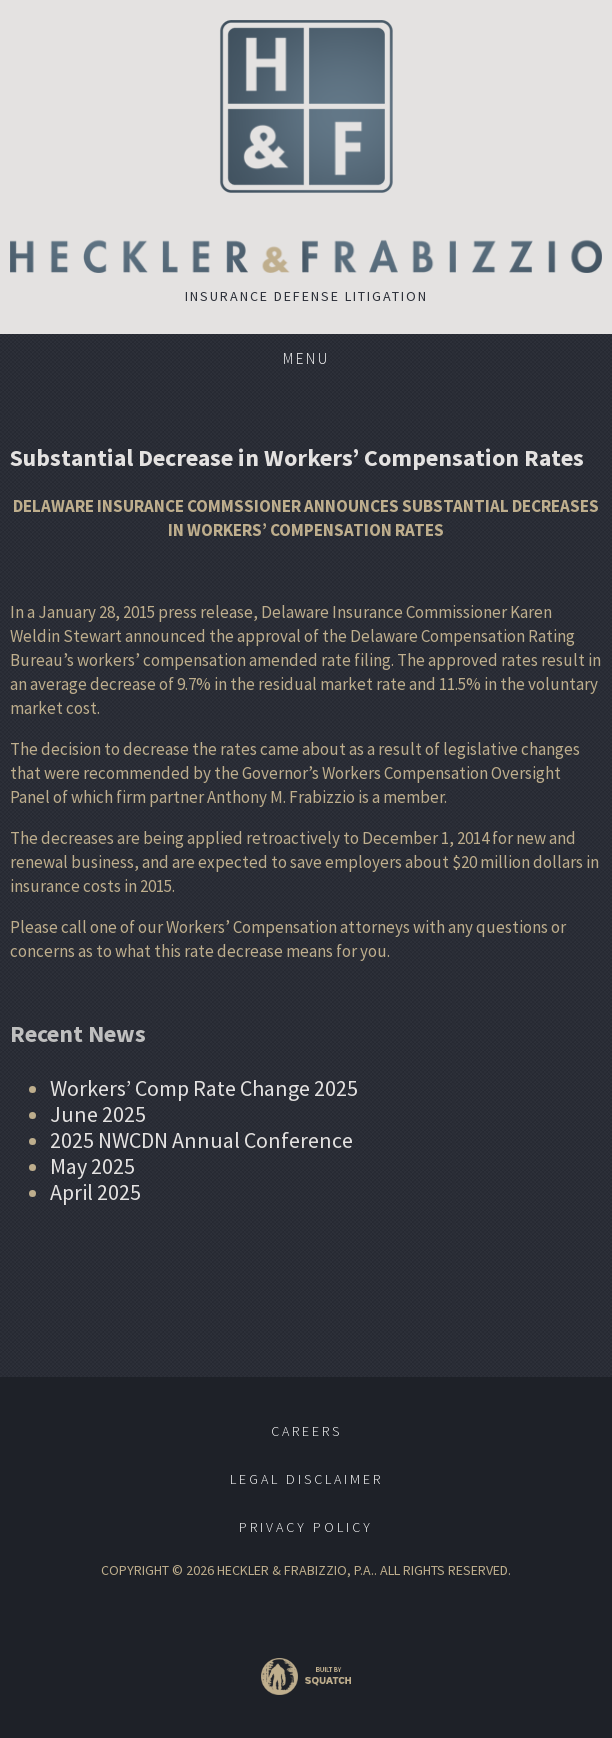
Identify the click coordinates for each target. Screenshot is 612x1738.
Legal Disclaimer (306, 1479)
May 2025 (92, 1166)
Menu (306, 358)
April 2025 (95, 1192)
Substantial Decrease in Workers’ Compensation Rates (297, 457)
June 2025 (98, 1114)
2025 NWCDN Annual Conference (201, 1140)
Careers (306, 1431)
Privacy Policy (306, 1527)
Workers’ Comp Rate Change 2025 (204, 1088)
